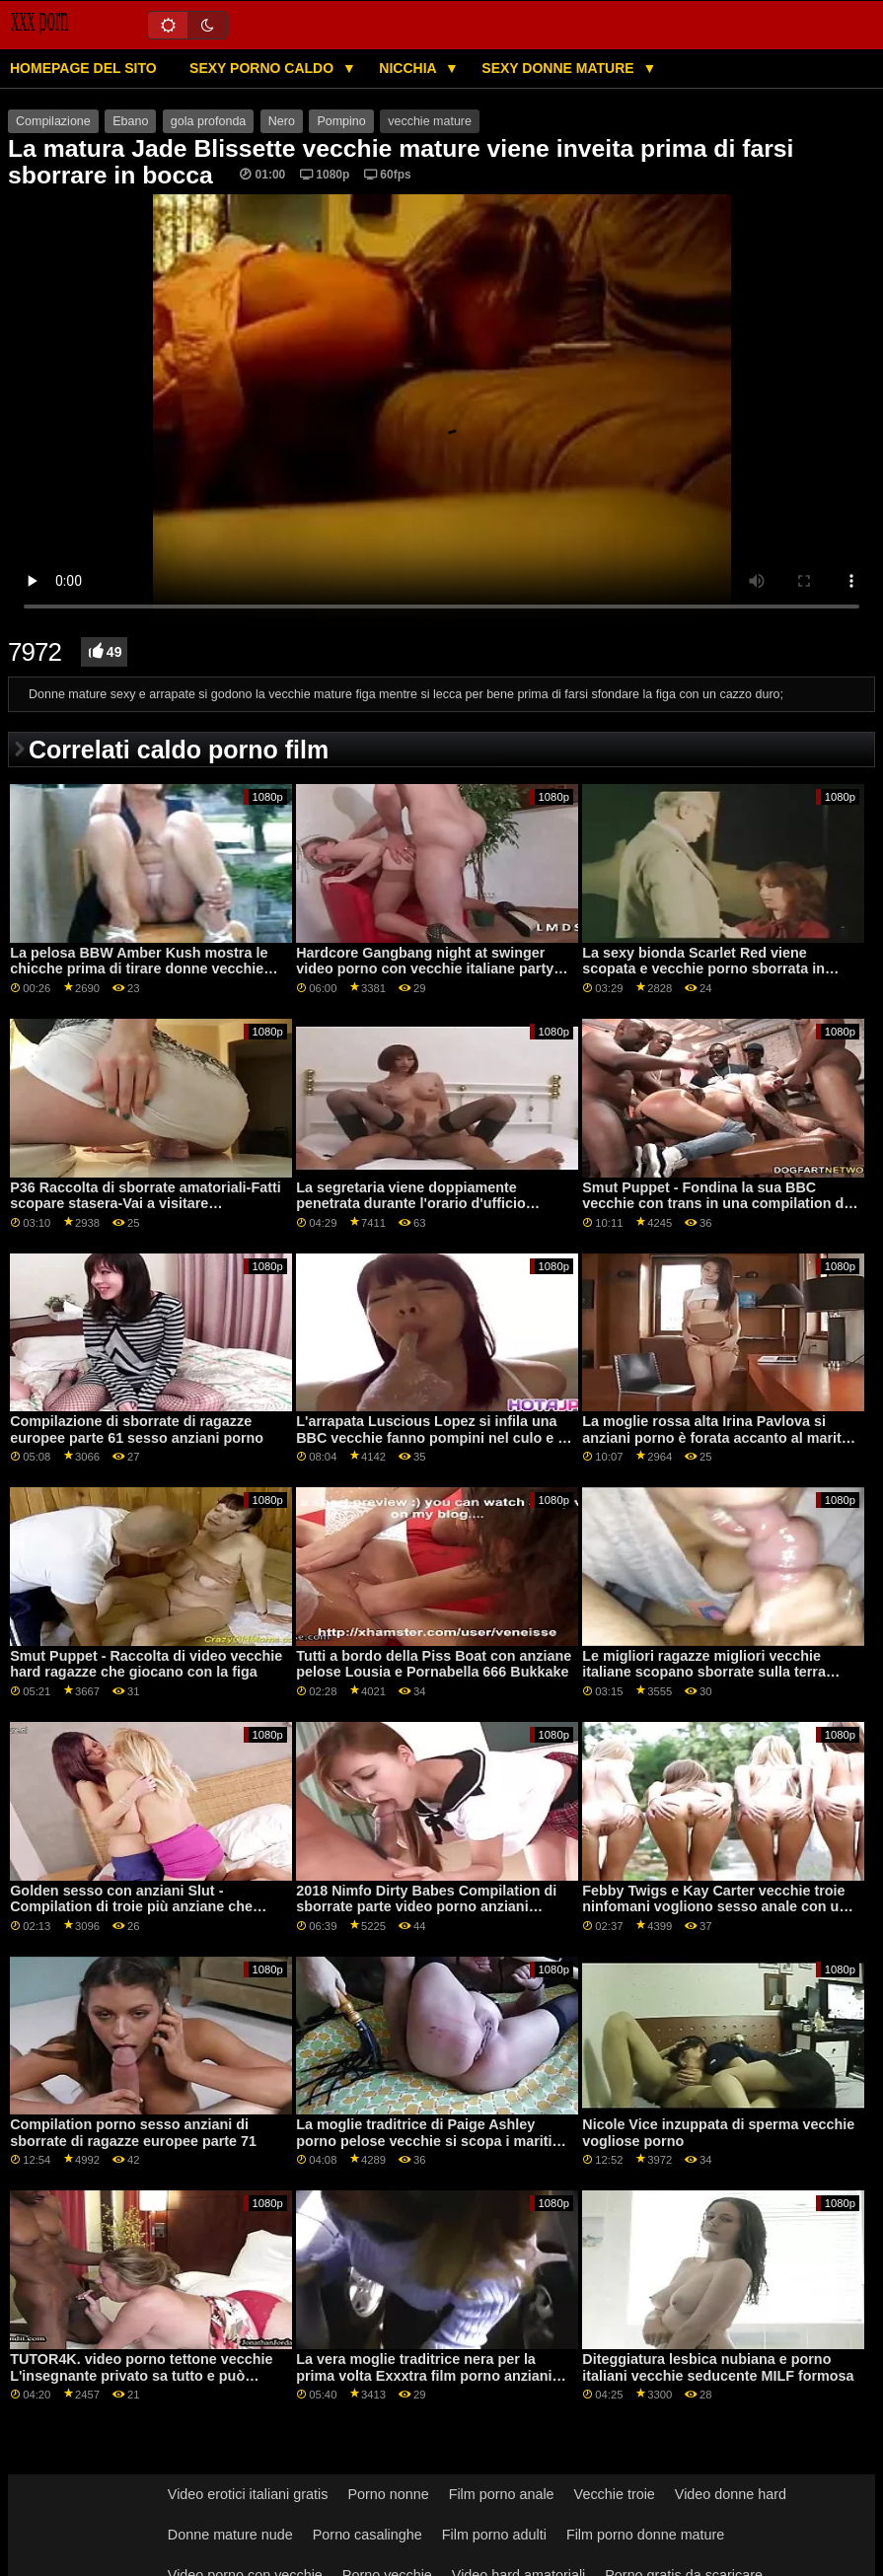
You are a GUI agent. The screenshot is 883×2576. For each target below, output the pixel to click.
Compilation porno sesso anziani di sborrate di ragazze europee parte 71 (133, 2132)
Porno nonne (387, 2494)
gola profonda (208, 121)
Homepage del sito (83, 68)
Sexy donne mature (559, 68)
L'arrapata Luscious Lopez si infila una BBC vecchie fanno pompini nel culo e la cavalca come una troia (432, 1437)
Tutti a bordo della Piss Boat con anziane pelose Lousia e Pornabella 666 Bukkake (433, 1664)
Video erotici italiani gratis (248, 2494)
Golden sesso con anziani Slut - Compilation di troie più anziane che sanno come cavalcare (131, 1907)
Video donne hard (730, 2494)
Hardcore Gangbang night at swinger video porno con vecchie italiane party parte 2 (424, 969)
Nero (281, 121)
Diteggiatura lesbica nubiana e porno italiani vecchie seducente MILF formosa (717, 2367)
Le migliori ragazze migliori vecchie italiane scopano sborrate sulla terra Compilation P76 (704, 1672)
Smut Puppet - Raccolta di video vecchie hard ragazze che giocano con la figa (146, 1664)
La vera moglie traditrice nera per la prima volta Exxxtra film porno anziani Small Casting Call (424, 2375)
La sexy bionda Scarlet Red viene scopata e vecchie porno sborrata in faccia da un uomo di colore (703, 969)
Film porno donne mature (645, 2534)
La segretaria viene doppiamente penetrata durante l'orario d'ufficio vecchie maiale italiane (411, 1204)
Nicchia (409, 68)
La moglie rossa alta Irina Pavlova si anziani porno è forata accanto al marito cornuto (715, 1437)
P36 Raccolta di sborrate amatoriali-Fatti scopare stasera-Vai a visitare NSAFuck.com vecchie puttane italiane (145, 1204)
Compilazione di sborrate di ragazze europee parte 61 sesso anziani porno (136, 1429)
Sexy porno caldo (263, 68)
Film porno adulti (494, 2534)
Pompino (341, 121)
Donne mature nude (230, 2534)
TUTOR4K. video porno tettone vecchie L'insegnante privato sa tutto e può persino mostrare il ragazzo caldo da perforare (141, 2383)
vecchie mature (430, 121)
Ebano (130, 121)
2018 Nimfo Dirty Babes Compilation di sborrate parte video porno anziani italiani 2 (426, 1907)
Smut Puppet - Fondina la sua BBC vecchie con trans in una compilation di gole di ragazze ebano (714, 1204)
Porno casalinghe (367, 2534)
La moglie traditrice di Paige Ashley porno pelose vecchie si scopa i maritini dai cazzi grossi (430, 2140)
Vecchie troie (614, 2494)
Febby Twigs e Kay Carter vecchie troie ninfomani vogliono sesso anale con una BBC (718, 1907)
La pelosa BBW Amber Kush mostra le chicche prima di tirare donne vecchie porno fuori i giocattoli (138, 969)
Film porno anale (501, 2494)
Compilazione (53, 121)
